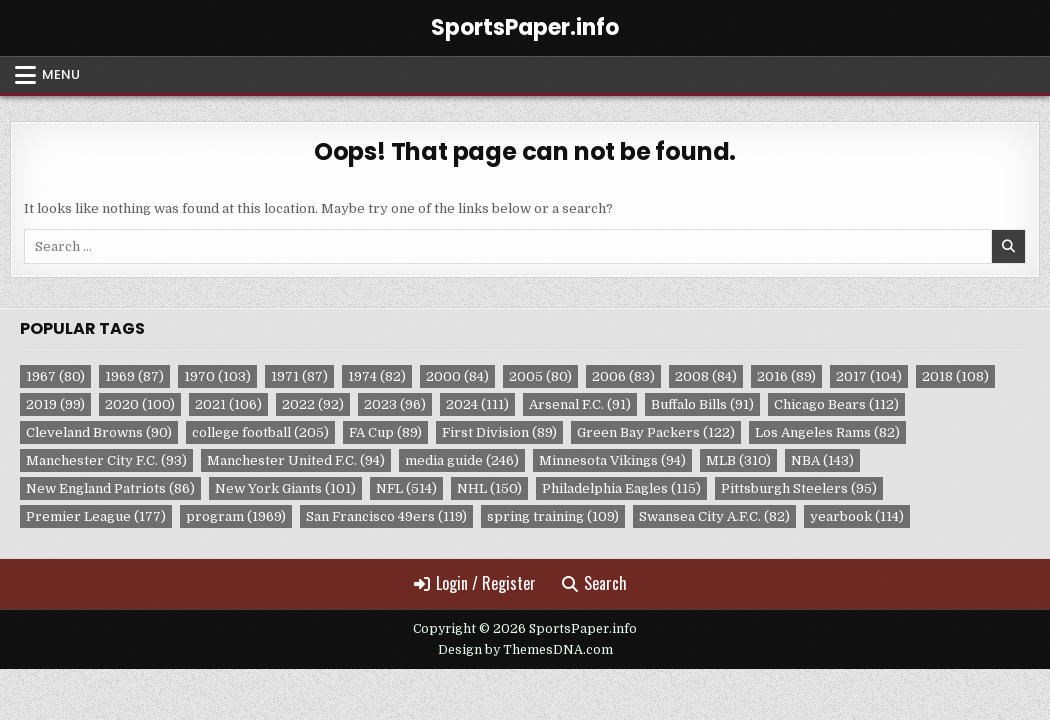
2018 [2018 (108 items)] (955, 376)
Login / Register (475, 583)
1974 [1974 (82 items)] (377, 376)
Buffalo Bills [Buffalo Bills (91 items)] (702, 404)
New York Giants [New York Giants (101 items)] (285, 488)
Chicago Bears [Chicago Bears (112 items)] (836, 404)
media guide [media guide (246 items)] (462, 460)
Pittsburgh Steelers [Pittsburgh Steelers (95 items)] (799, 488)
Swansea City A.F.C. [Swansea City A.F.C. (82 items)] (714, 516)
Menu (61, 74)
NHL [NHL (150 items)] (489, 488)
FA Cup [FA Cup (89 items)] (385, 432)
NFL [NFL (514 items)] (406, 488)
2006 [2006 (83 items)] (623, 376)
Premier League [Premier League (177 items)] (96, 516)
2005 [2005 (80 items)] (540, 376)
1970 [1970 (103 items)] (217, 376)
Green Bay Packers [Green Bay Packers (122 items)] (656, 432)
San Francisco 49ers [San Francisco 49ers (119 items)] (386, 516)
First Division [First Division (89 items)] (499, 432)
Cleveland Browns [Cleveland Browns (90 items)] (99, 432)
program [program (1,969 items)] (236, 516)
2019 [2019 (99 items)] (55, 404)
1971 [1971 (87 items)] (299, 376)
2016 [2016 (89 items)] (786, 376)
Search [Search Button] (594, 583)
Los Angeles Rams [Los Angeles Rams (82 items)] (827, 432)
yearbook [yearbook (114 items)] (857, 516)
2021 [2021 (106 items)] (228, 404)
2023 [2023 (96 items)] (395, 404)
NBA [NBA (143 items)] (822, 460)
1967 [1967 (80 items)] (55, 376)
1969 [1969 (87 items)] (134, 376)
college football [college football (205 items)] (260, 432)
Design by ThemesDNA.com (525, 650)
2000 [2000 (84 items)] (457, 376)
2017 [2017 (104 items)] (869, 376)
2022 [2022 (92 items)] (313, 404)
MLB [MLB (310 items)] (738, 460)
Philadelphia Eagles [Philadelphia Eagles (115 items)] (621, 488)
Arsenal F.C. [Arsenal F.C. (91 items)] (580, 404)
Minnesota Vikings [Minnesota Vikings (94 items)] (612, 460)
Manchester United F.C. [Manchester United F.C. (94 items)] (296, 460)
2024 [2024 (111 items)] (477, 404)
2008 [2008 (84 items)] (706, 376)
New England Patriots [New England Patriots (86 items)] (110, 488)
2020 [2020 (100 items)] (140, 404)
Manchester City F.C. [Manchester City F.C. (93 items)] (106, 460)
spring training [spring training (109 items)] (553, 516)
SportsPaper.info (525, 27)
